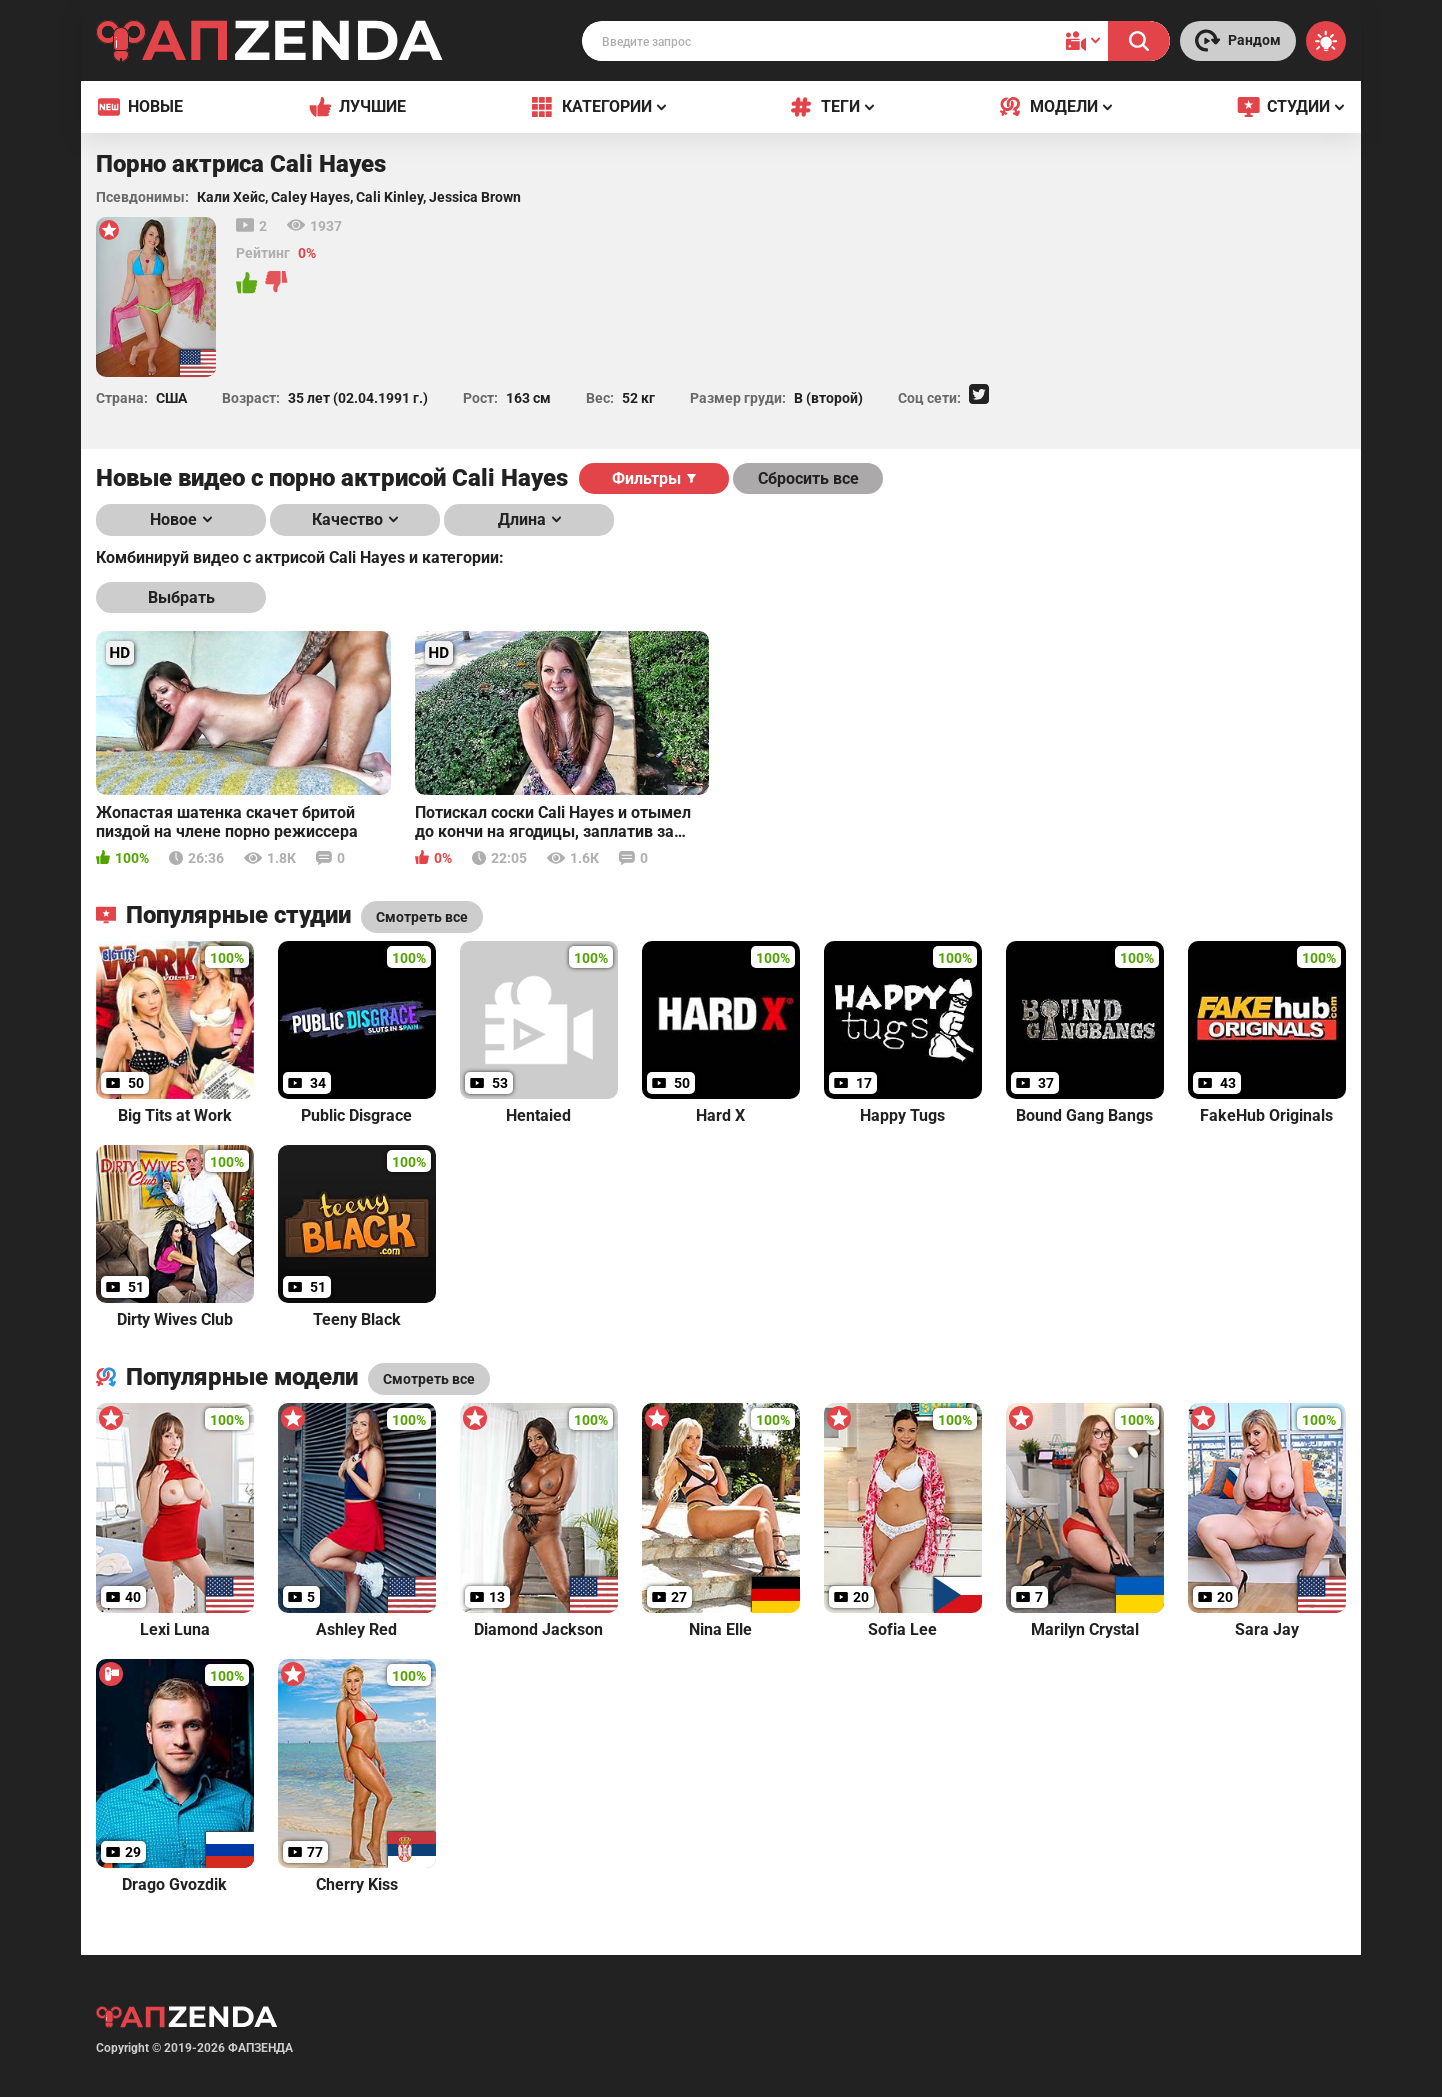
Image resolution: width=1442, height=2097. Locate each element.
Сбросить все (808, 478)
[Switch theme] (1326, 41)
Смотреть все (429, 1379)
